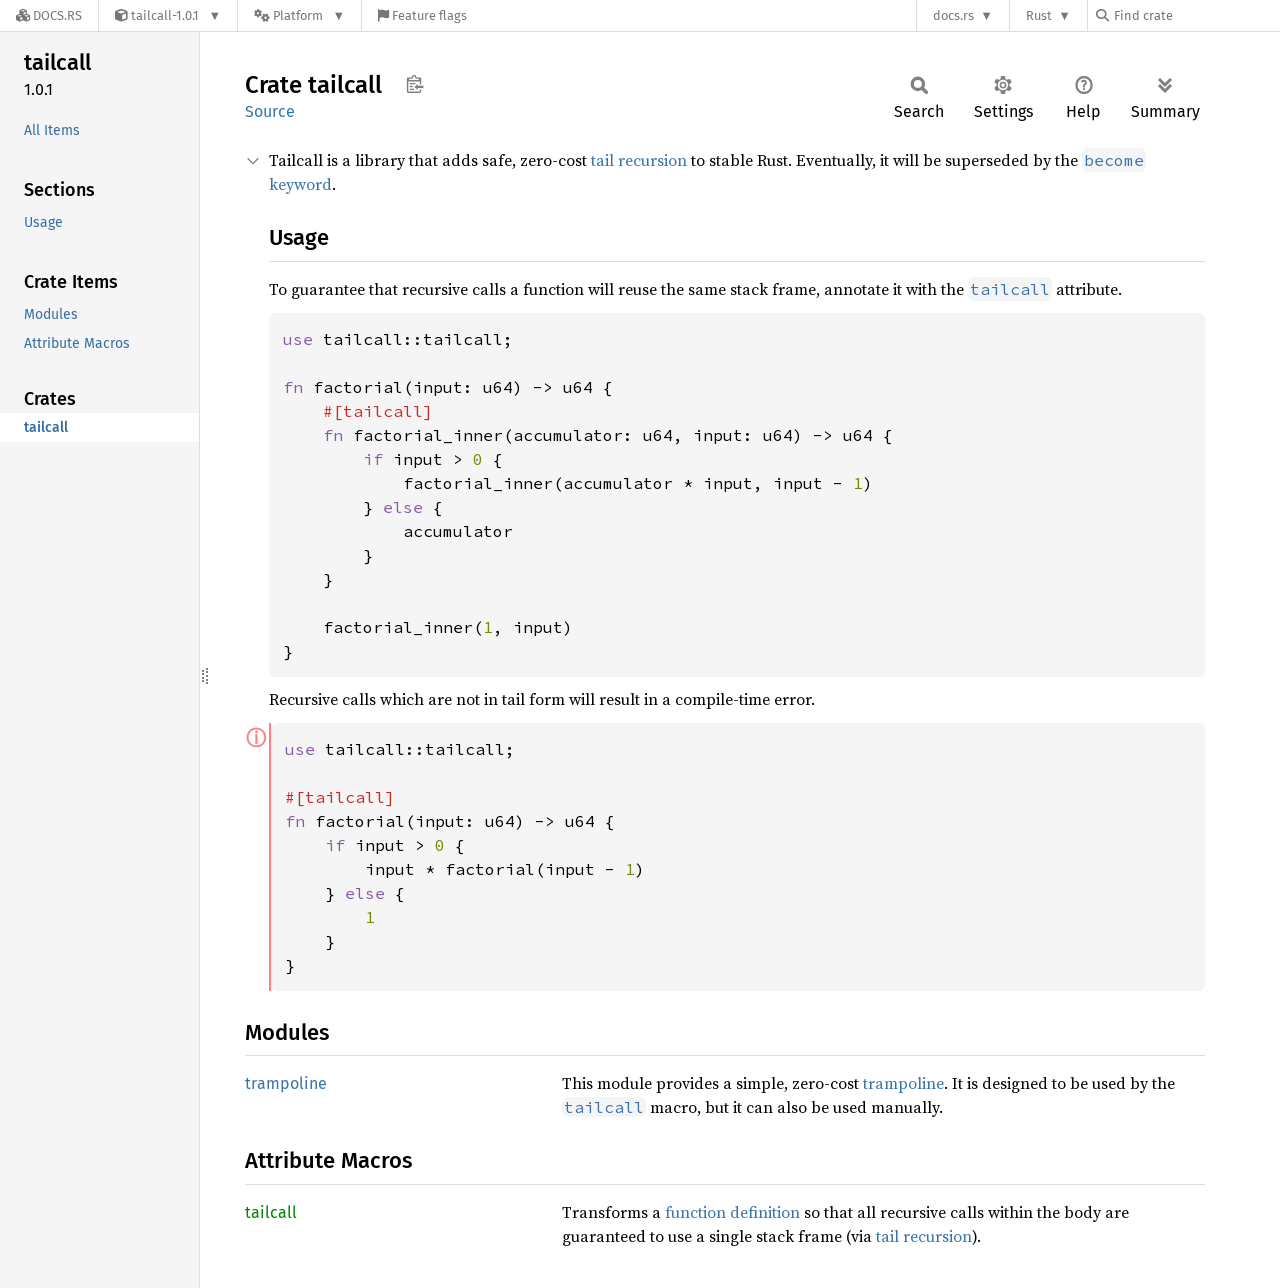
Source (270, 111)
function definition (732, 1212)
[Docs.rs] (49, 15)
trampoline (286, 1083)
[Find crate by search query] (1196, 15)
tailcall (271, 1212)
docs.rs (953, 15)
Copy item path (414, 84)
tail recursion (639, 160)
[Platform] (299, 15)
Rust (1039, 15)
